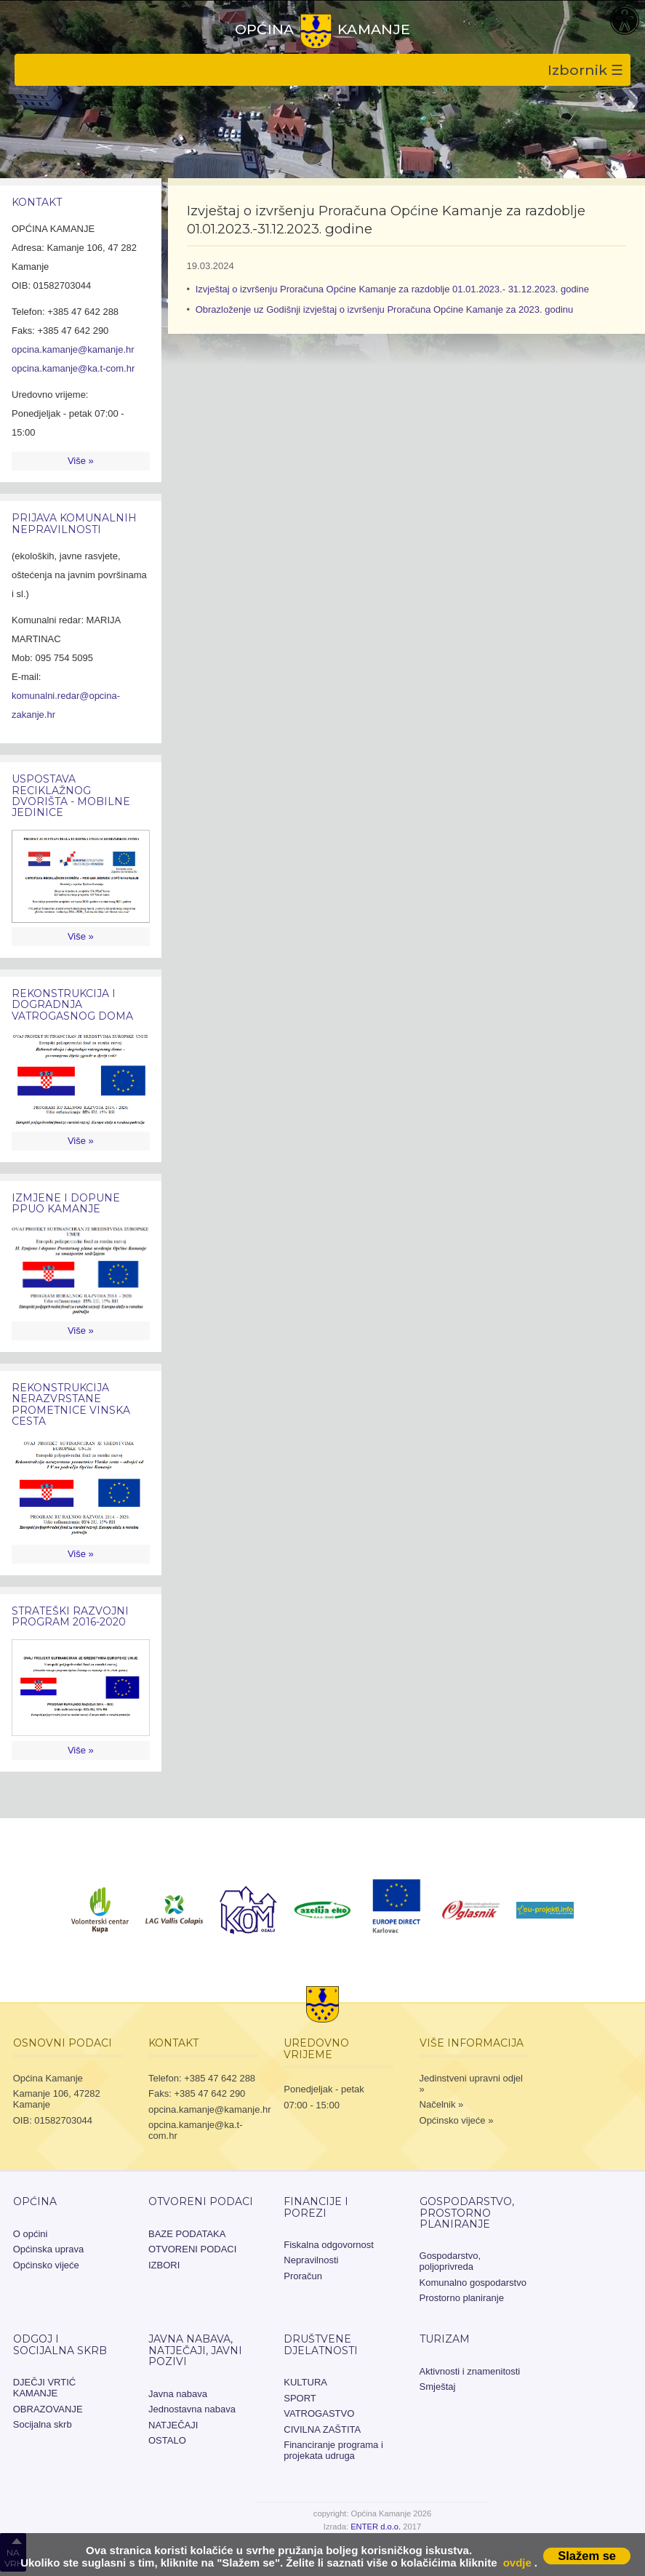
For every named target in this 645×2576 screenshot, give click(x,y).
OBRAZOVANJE (48, 2409)
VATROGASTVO (319, 2413)
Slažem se (587, 2555)
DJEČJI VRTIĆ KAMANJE (44, 2388)
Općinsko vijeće (46, 2265)
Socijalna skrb (42, 2424)
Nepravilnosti (311, 2260)
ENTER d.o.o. (375, 2526)
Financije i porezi (316, 2207)
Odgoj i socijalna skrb (60, 2344)
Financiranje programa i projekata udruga (333, 2450)
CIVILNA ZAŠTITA (322, 2429)
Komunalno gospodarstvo (473, 2282)
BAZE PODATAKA (186, 2233)
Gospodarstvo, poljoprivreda (450, 2261)
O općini (30, 2233)
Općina (35, 2201)
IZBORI (164, 2265)
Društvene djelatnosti (321, 2344)
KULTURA (305, 2382)
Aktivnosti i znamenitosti (470, 2371)
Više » (81, 460)
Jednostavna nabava (192, 2409)
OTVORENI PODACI (200, 2201)
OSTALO (167, 2440)
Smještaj (438, 2386)
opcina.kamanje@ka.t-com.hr (73, 368)
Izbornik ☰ (585, 70)
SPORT (300, 2398)
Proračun (303, 2276)
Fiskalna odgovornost (329, 2244)
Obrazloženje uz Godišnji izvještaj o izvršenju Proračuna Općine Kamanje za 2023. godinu (385, 309)
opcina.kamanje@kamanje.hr (73, 349)
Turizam (445, 2338)
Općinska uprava (48, 2249)
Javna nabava (177, 2393)
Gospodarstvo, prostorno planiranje (467, 2213)
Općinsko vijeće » (457, 2120)
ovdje (517, 2562)
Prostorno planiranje (462, 2297)
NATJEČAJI (173, 2425)
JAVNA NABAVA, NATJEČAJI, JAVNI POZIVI (195, 2350)
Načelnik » (442, 2104)
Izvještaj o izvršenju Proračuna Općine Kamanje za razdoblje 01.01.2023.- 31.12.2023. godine (392, 289)
